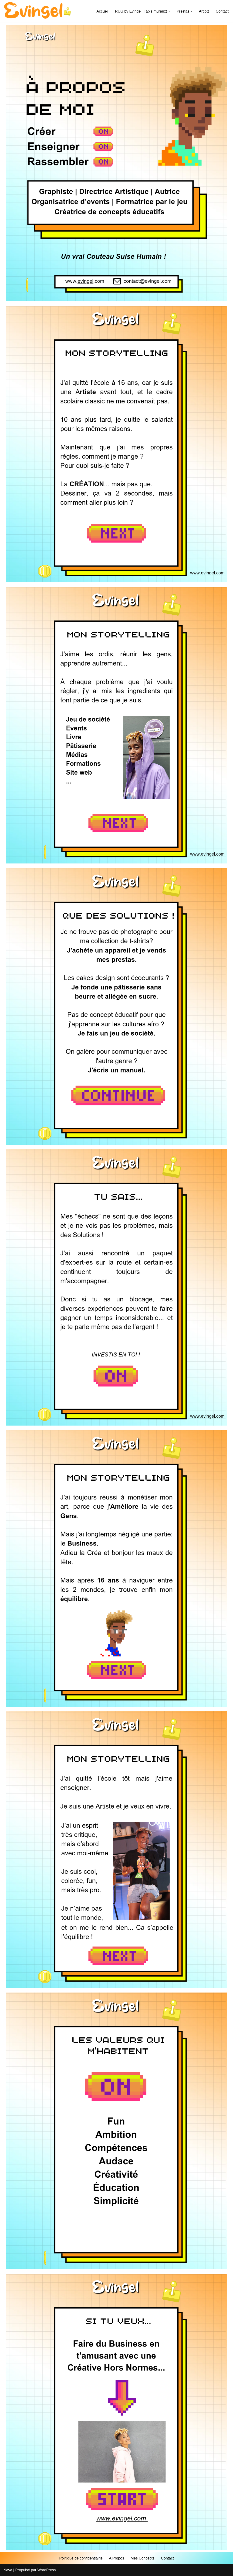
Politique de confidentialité (80, 2558)
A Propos (116, 2558)
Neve (7, 2570)
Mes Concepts (142, 2558)
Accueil (103, 11)
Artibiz (204, 11)
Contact (222, 11)
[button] (169, 11)
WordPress (46, 2570)
